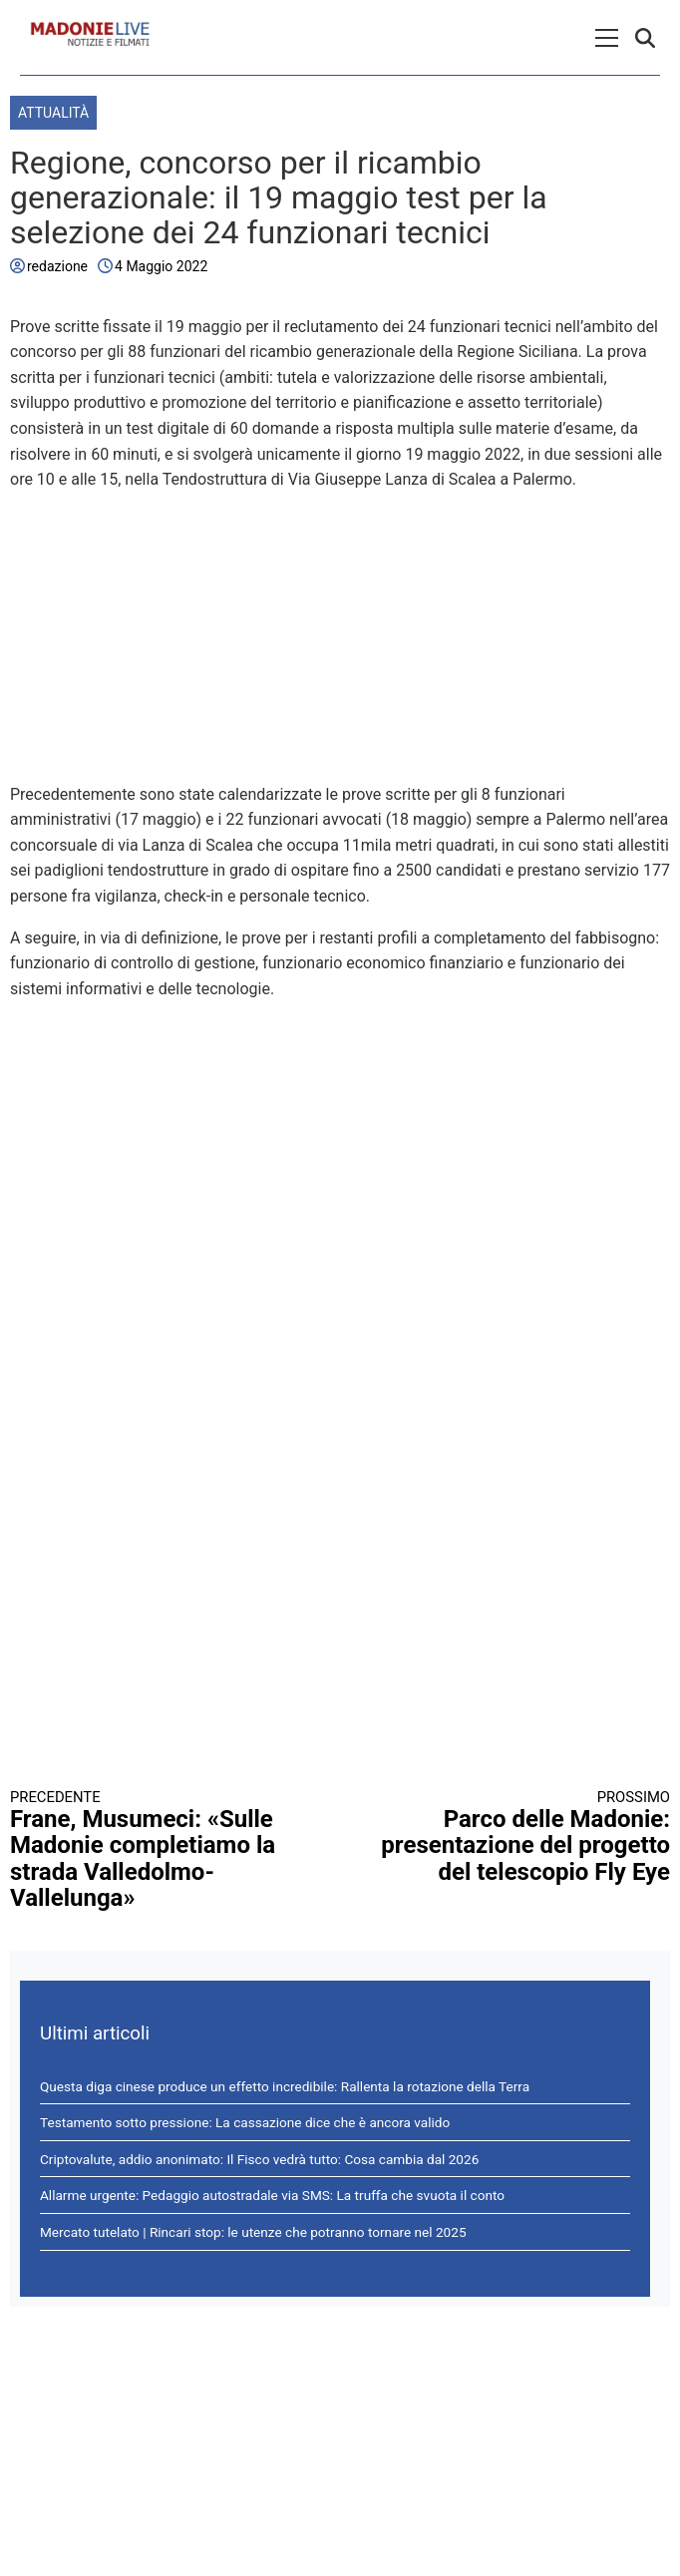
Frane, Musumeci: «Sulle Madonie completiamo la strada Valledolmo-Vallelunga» (158, 1850)
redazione (57, 266)
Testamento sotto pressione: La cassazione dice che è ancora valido (245, 2122)
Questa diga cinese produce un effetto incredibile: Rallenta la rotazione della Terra (284, 2086)
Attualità (53, 113)
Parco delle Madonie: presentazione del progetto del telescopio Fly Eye (521, 1836)
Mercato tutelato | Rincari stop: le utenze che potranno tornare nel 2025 (253, 2232)
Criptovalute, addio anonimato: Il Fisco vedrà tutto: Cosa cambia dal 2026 (259, 2159)
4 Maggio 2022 (161, 266)
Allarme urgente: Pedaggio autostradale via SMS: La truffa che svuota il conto (272, 2195)
